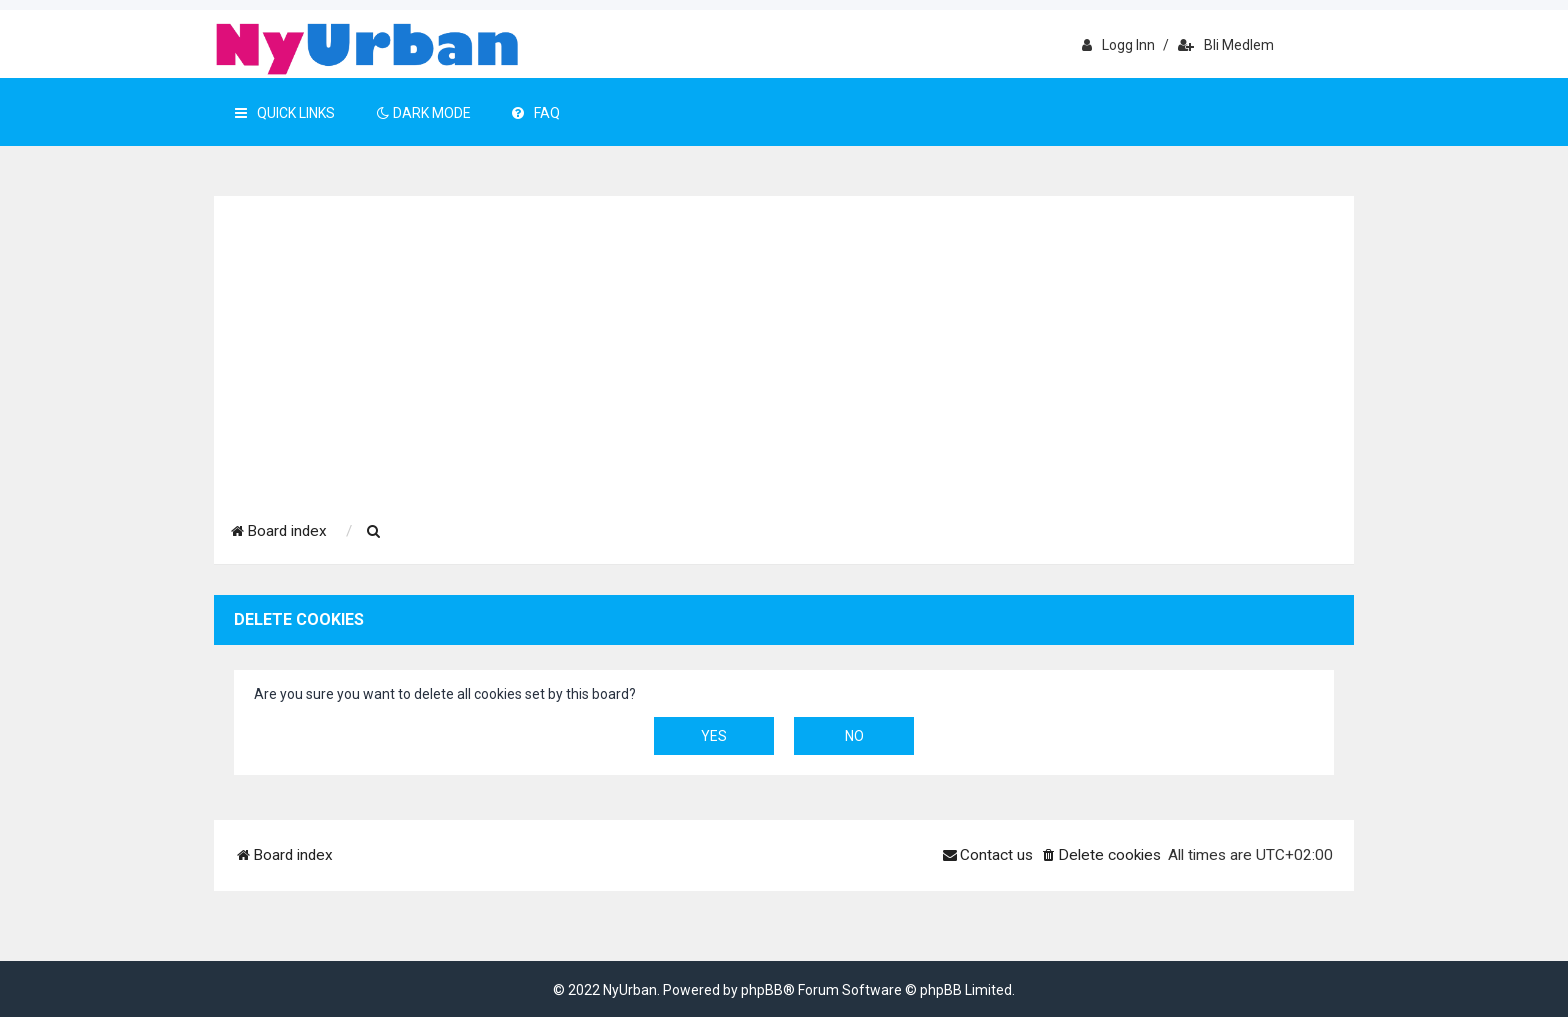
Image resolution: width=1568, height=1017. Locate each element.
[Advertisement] (784, 347)
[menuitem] (374, 532)
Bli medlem (1226, 45)
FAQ (536, 113)
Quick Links (285, 113)
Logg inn (1118, 45)
